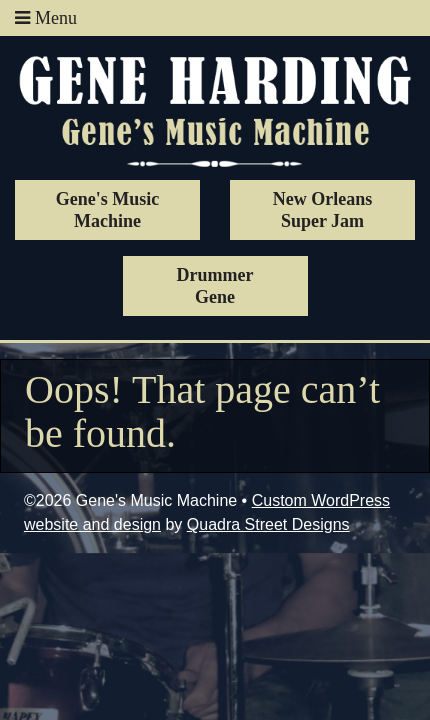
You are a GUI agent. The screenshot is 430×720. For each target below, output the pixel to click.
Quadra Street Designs (268, 524)
